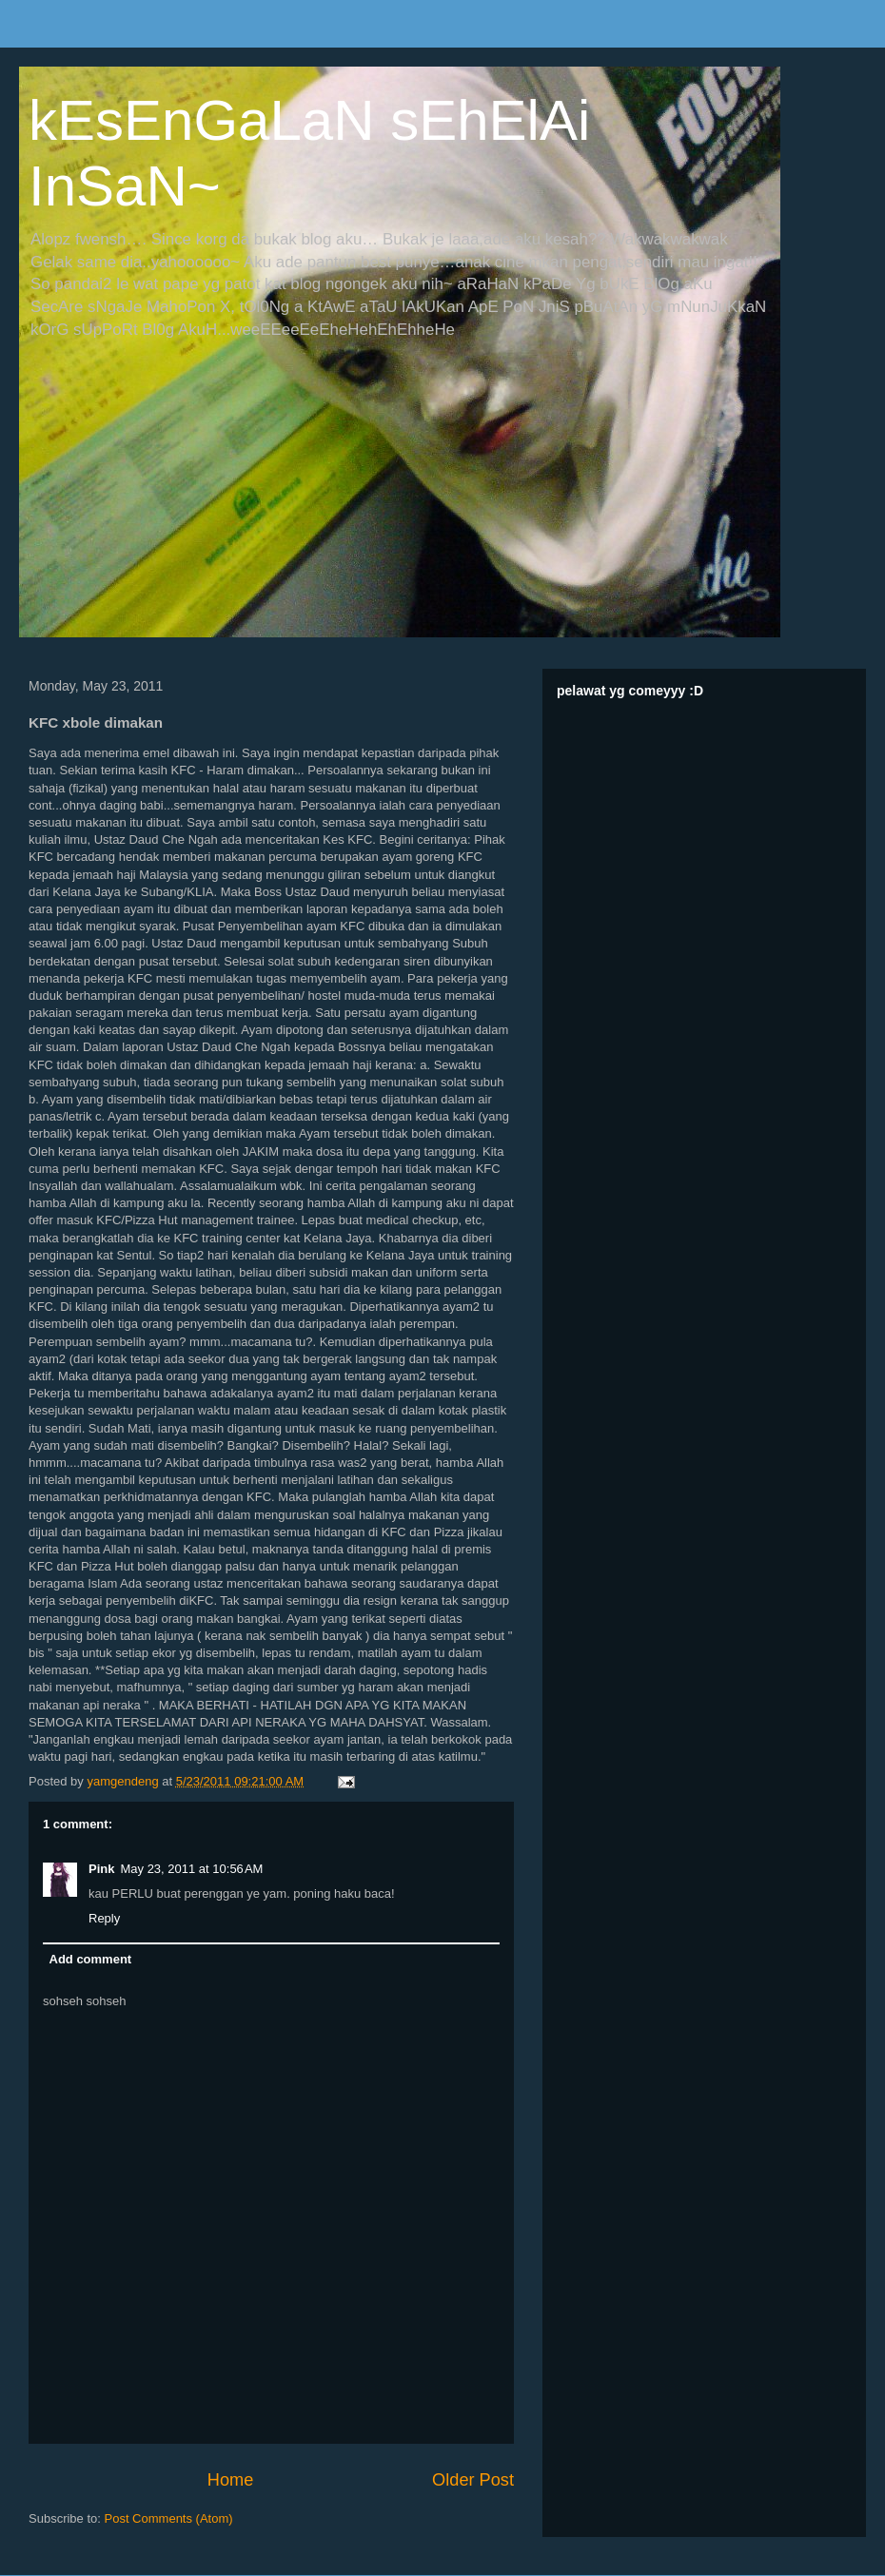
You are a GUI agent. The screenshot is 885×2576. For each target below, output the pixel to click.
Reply (104, 1918)
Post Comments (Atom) (169, 2518)
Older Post (473, 2479)
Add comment (90, 1959)
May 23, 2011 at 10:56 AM (191, 1869)
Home (230, 2479)
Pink (101, 1869)
